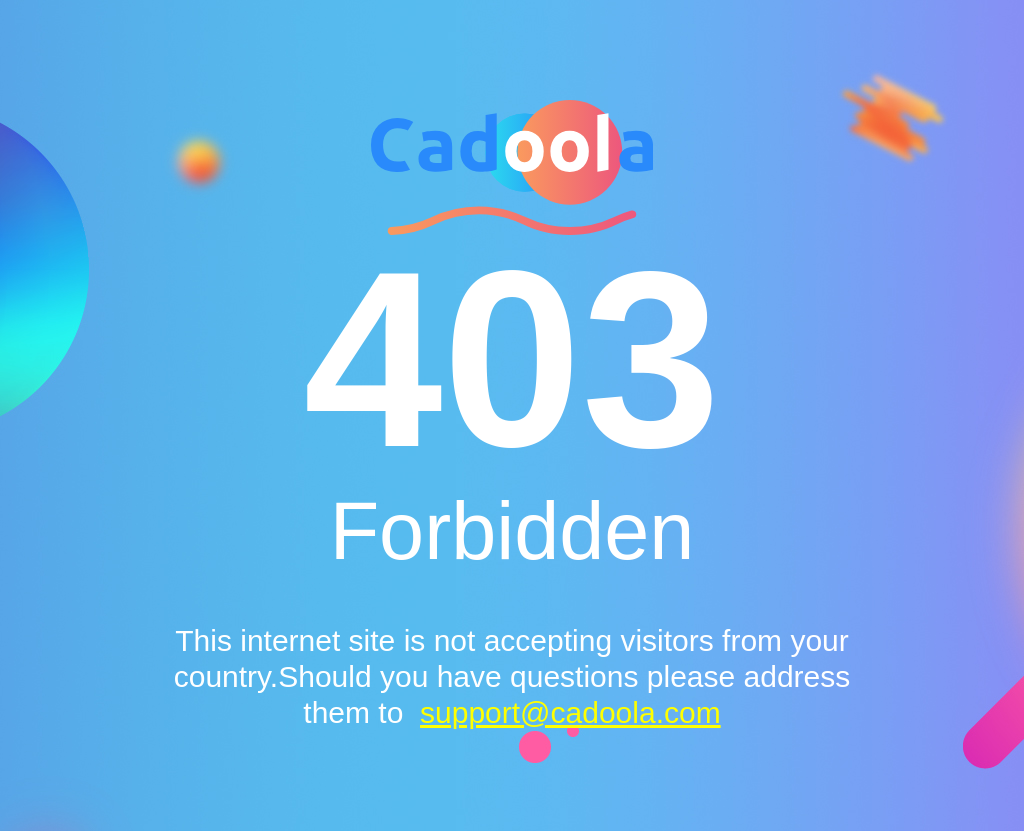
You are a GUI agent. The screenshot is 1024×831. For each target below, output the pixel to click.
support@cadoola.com (570, 712)
